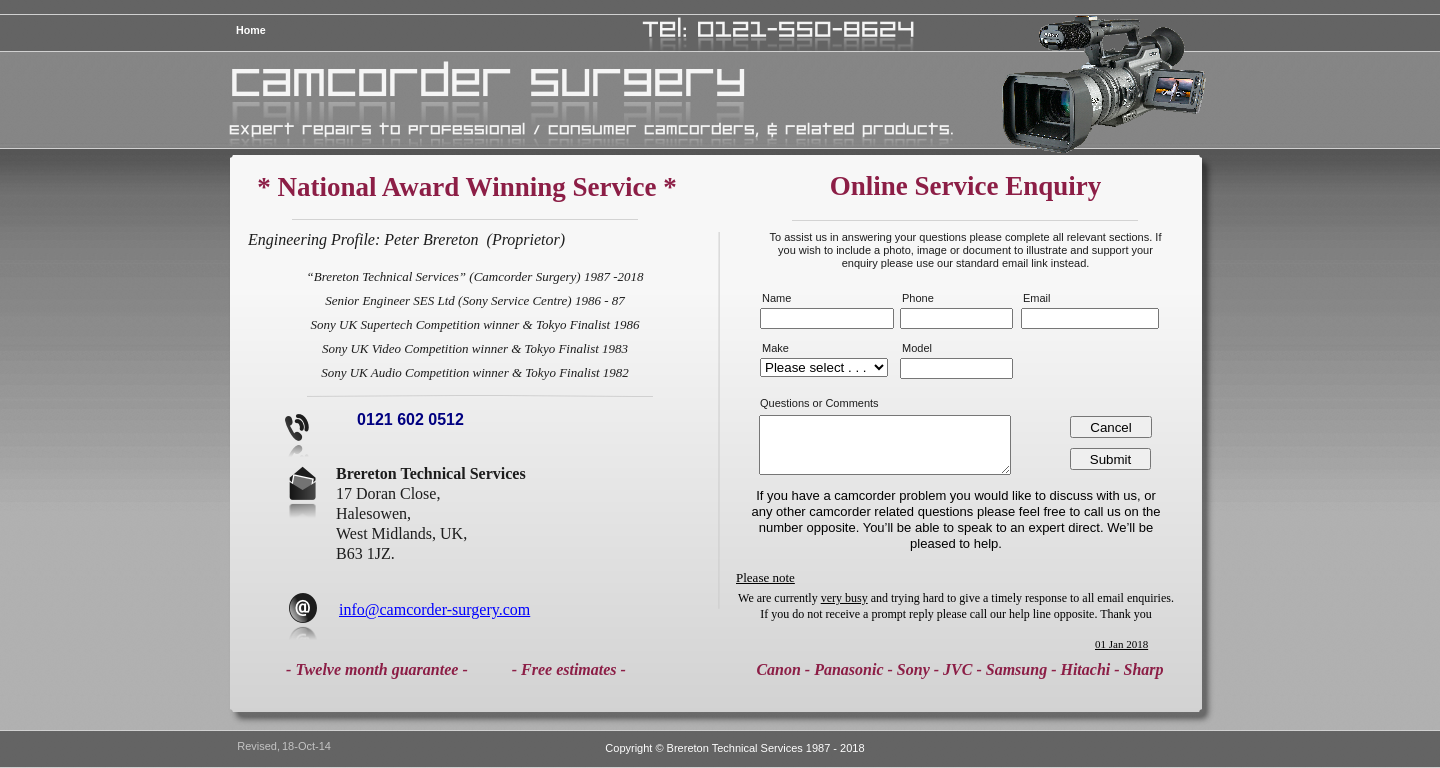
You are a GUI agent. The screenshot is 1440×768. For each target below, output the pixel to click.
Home (251, 30)
